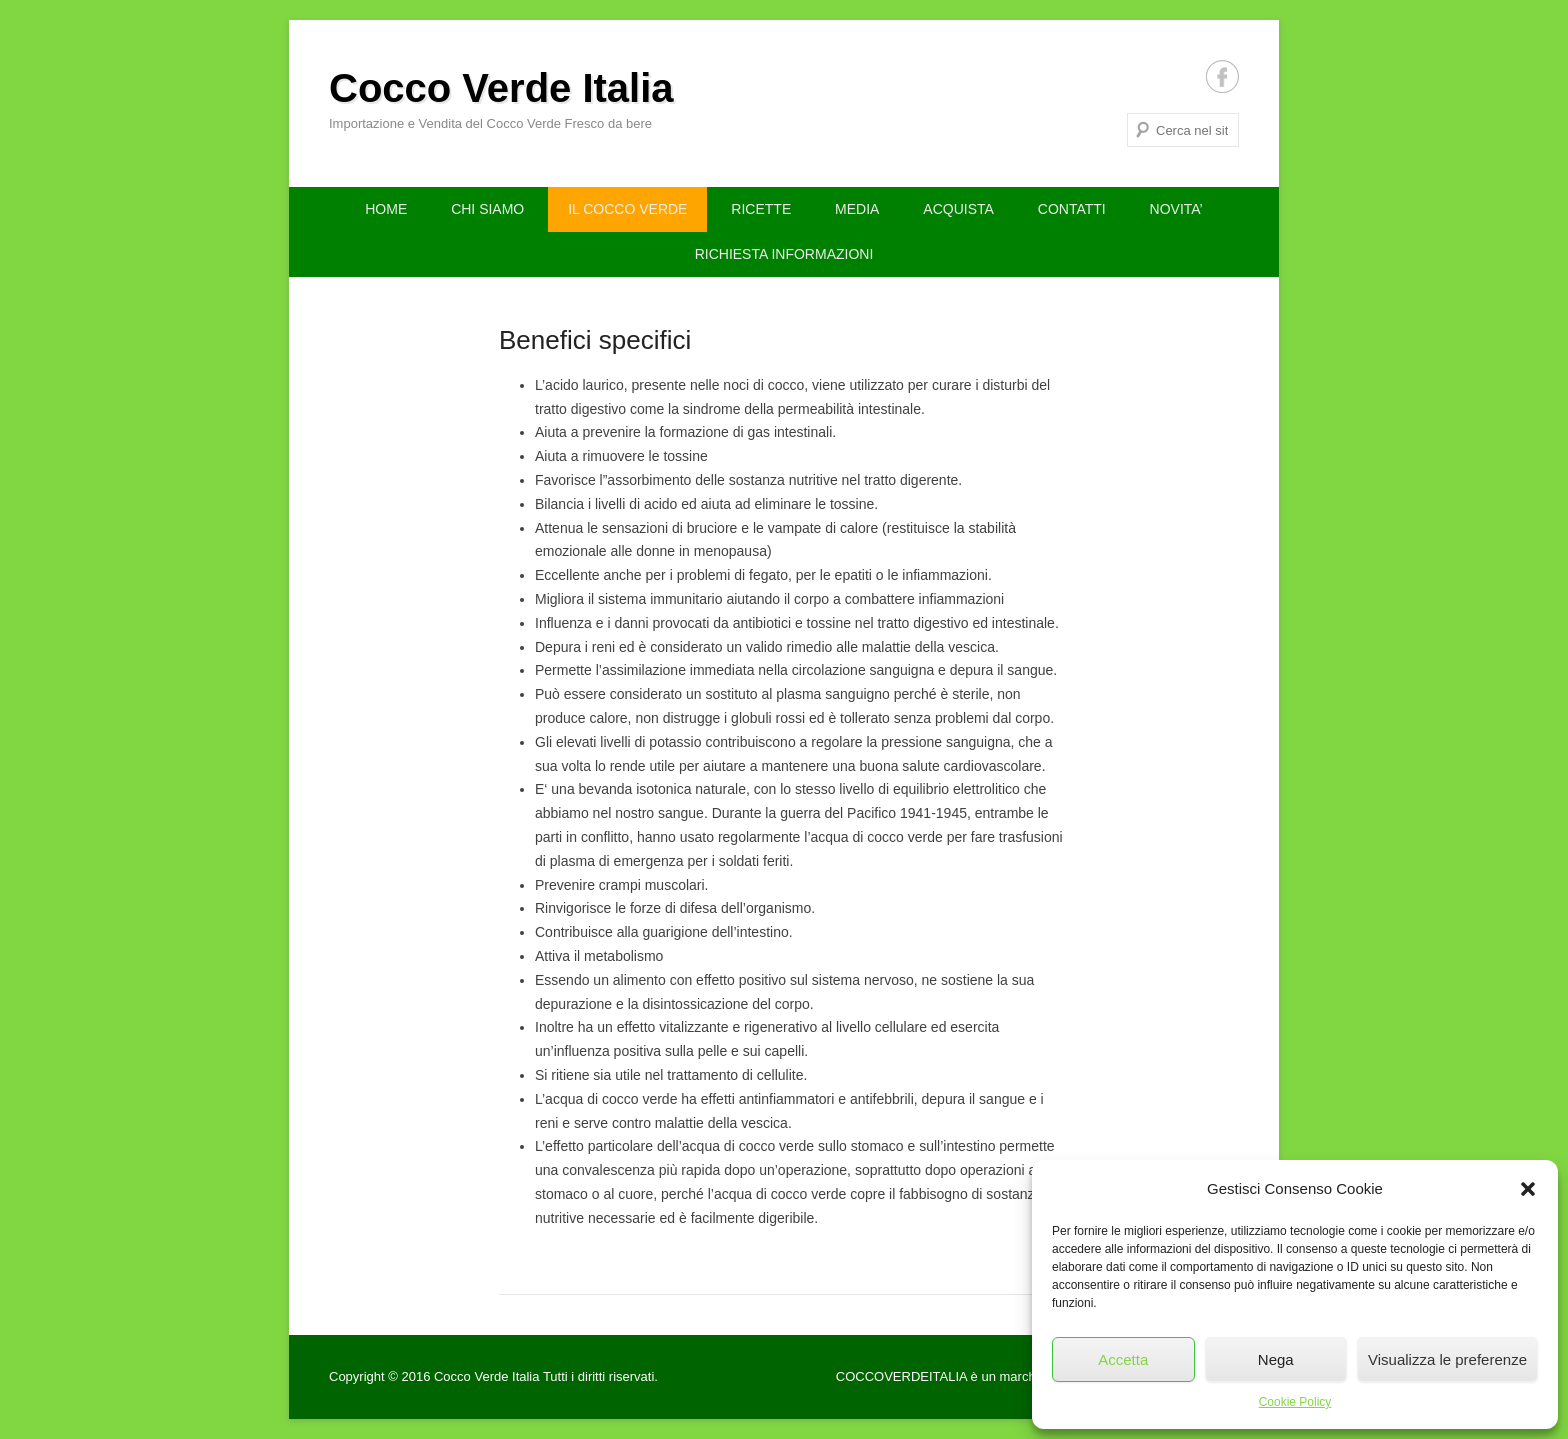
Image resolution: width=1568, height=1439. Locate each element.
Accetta (1123, 1359)
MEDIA (857, 209)
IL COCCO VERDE (627, 209)
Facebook (1222, 76)
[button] (1528, 1189)
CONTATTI (1072, 209)
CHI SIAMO (487, 209)
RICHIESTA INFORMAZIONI (784, 254)
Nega (1276, 1359)
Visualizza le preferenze (1447, 1359)
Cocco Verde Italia (501, 88)
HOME (386, 209)
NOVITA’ (1176, 209)
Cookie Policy (1295, 1402)
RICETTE (761, 209)
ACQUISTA (958, 209)
